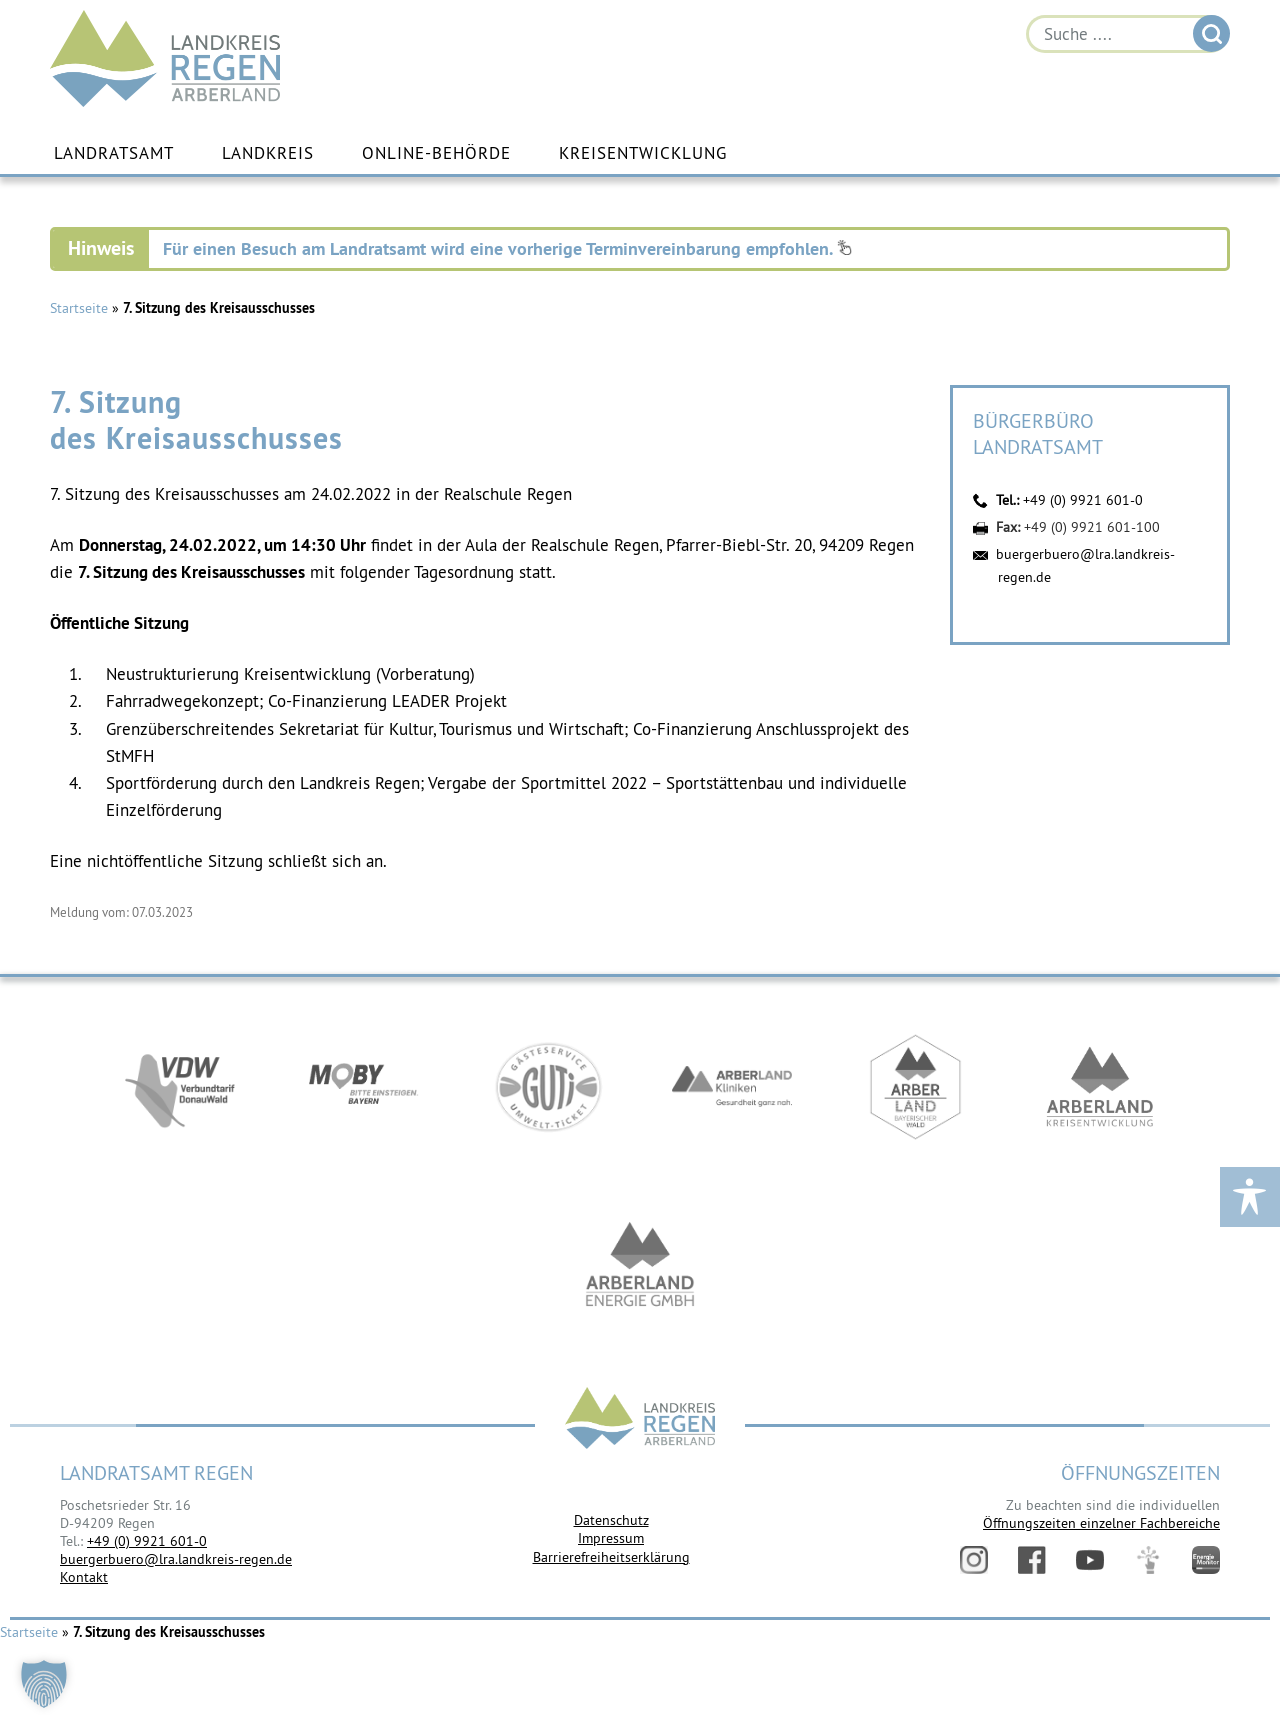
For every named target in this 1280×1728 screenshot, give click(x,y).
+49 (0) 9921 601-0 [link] (147, 1541)
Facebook (1032, 1560)
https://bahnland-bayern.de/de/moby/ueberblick (364, 1087)
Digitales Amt (1148, 1560)
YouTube (1090, 1560)
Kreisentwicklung (643, 153)
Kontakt (84, 1577)
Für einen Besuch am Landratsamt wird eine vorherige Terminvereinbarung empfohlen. (507, 248)
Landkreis (268, 153)
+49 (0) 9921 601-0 (1083, 500)
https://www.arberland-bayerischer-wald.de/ (916, 1087)
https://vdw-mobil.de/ (180, 1087)
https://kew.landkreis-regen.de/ (1100, 1087)
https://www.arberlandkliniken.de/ (732, 1087)
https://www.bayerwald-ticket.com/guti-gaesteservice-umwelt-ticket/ (548, 1087)
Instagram (974, 1560)
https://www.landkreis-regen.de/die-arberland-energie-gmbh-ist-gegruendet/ (640, 1267)
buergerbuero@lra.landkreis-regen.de (176, 1559)
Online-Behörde (436, 153)
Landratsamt (114, 153)
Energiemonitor (1206, 1560)
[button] (44, 1684)
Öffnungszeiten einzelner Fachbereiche (1101, 1523)
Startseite (79, 308)
